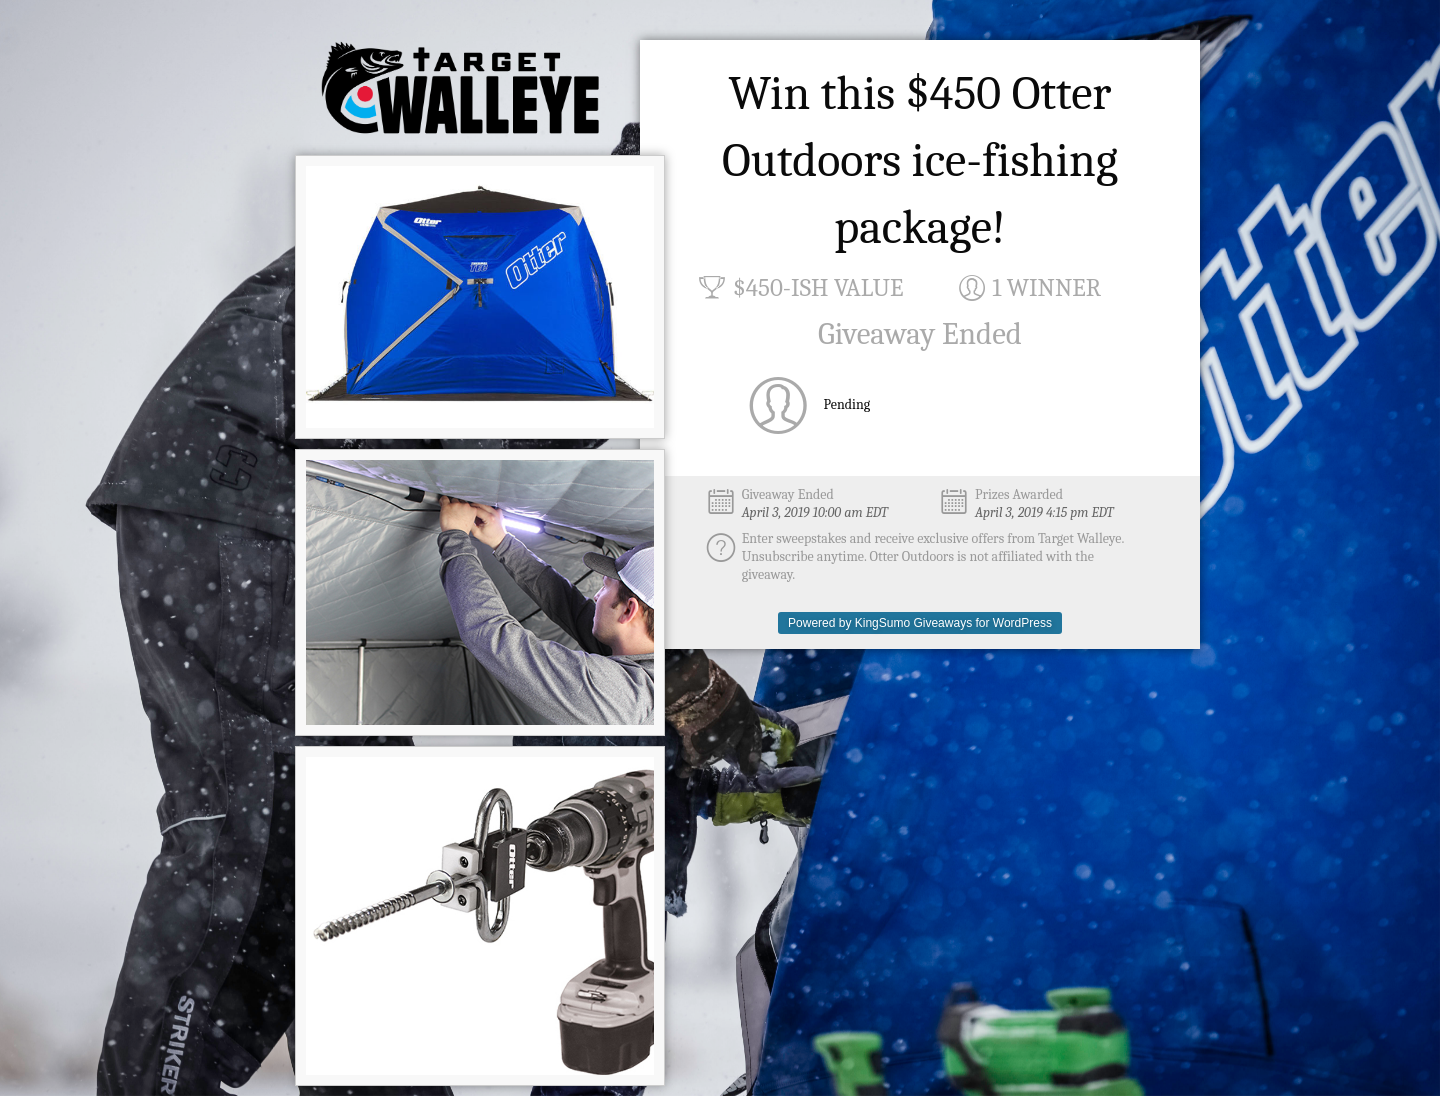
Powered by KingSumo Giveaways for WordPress (920, 623)
